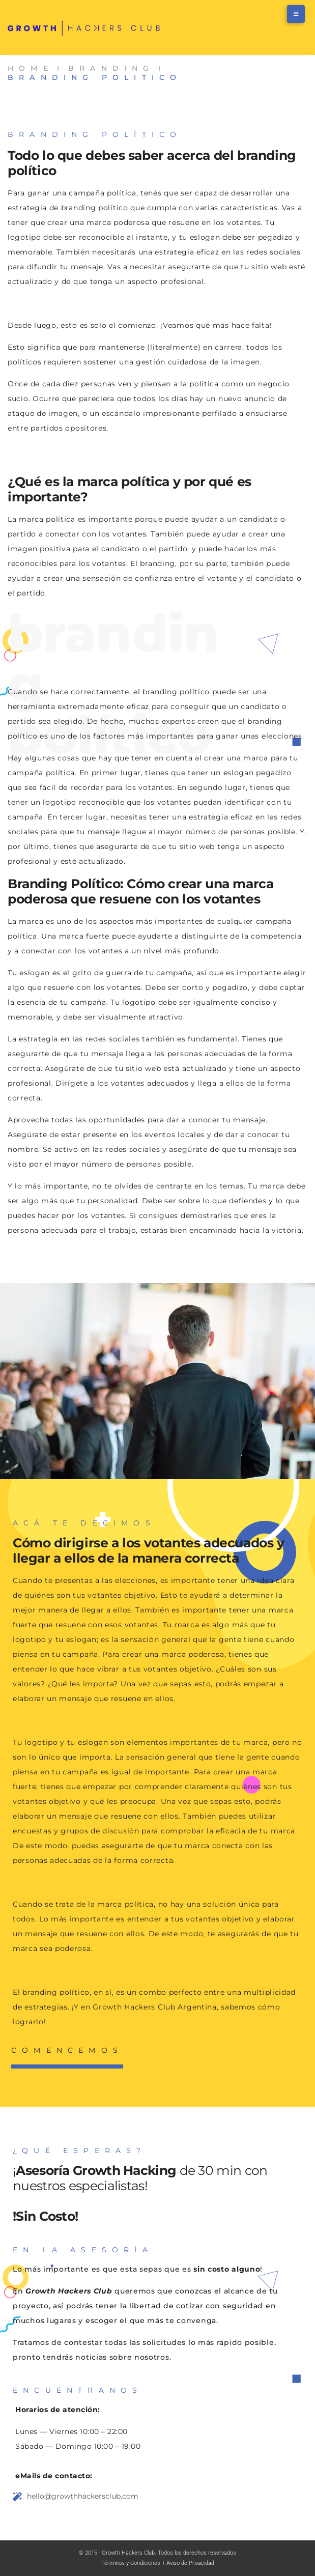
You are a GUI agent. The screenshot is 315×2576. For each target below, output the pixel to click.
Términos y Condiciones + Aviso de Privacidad (157, 2563)
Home (30, 68)
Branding (111, 68)
